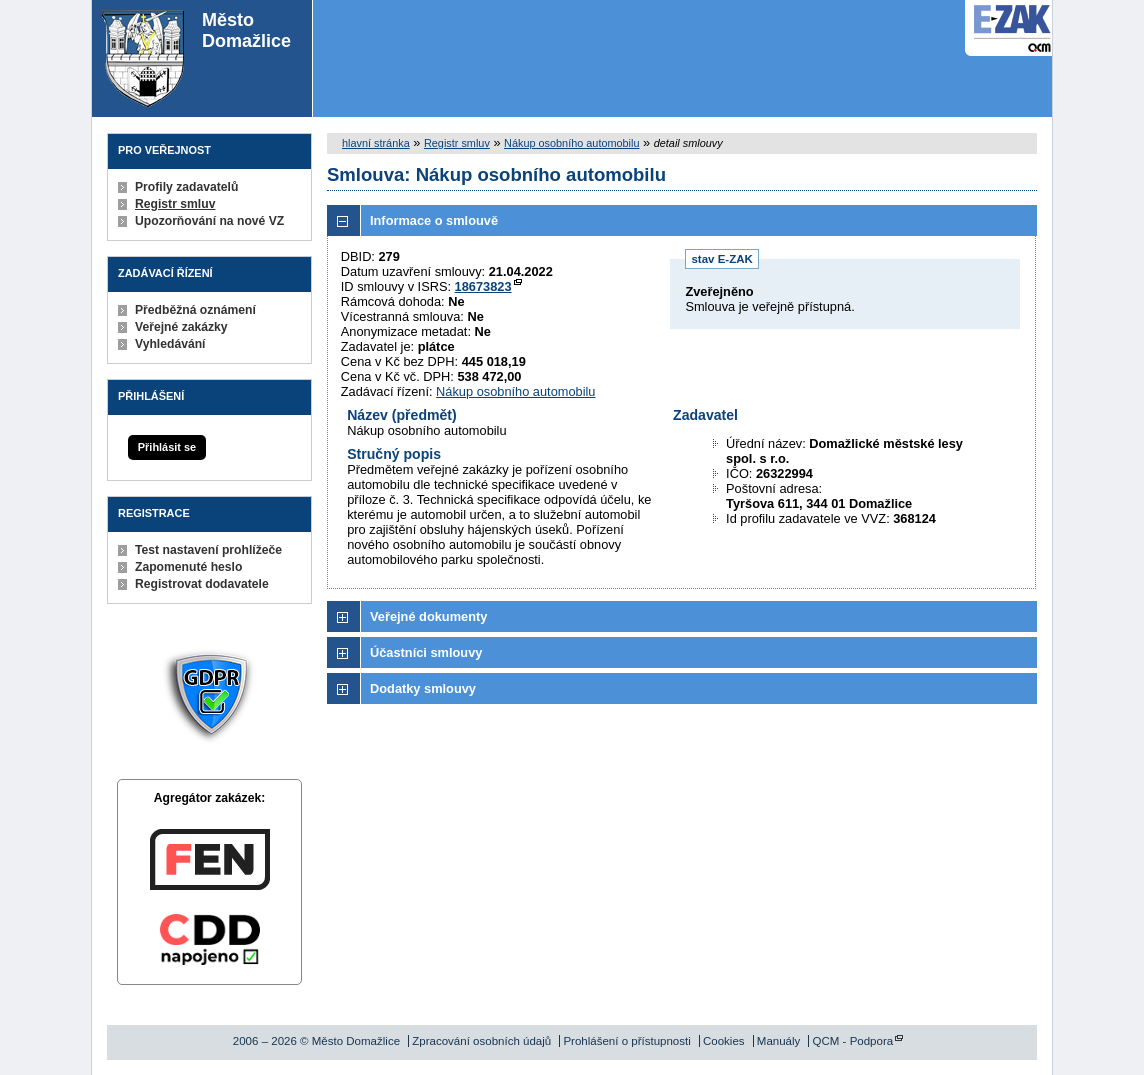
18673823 (483, 286)
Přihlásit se (167, 447)
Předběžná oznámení (195, 310)
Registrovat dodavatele (202, 584)
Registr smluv (175, 204)
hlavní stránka (376, 143)
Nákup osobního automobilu (571, 143)
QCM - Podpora (853, 1041)
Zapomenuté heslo (188, 567)
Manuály (779, 1041)
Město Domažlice (196, 58)
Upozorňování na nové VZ (209, 221)
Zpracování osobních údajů (481, 1041)
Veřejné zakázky (181, 327)
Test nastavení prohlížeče (208, 550)
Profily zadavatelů (186, 187)
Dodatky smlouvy (423, 688)
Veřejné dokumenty (428, 616)
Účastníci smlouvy (426, 652)
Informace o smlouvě (434, 220)
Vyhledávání (170, 344)
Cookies (724, 1041)
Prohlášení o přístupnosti (626, 1041)
